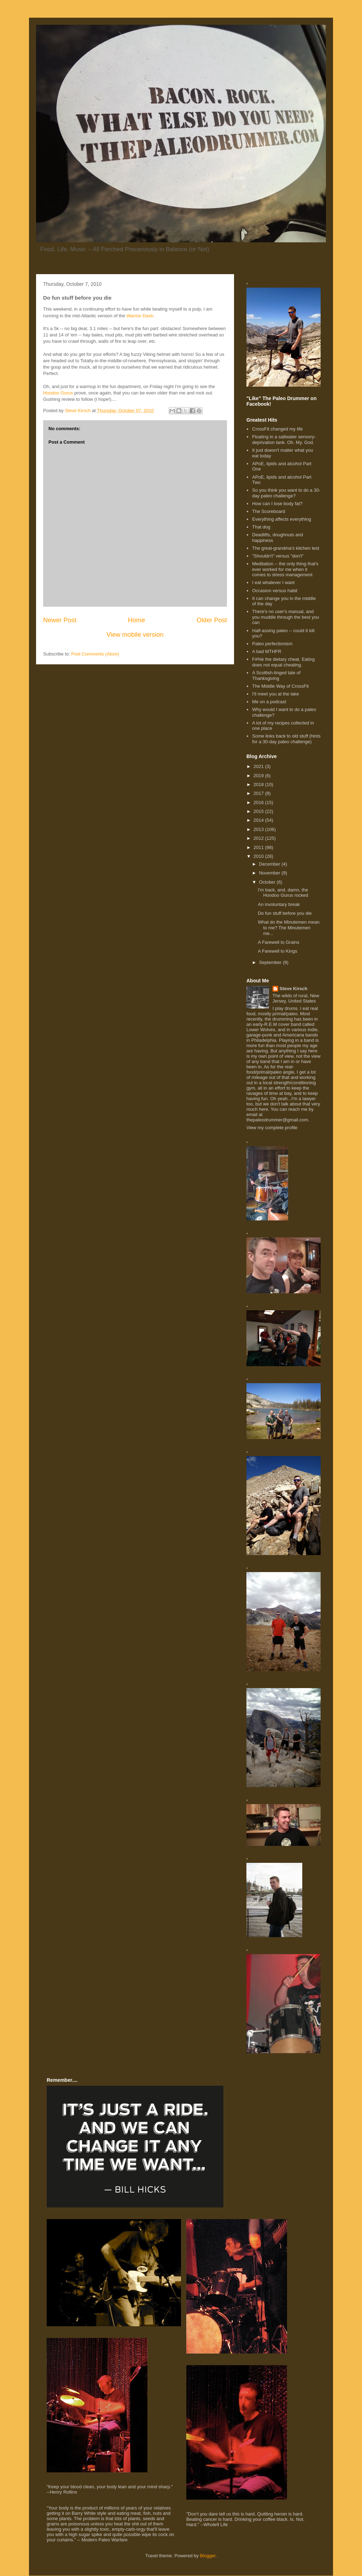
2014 (259, 820)
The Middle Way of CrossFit (280, 686)
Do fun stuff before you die (284, 913)
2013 (259, 829)
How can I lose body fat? (277, 503)
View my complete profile (271, 1127)
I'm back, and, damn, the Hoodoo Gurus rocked (283, 892)
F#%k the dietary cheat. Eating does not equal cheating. (283, 662)
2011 (259, 847)
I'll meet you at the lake (275, 694)
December (270, 864)
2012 (259, 838)
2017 (259, 793)
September (271, 962)
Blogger (208, 2555)
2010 (259, 856)
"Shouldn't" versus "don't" (278, 556)
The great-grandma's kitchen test (285, 548)
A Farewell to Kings (277, 951)
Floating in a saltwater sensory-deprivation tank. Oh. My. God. (284, 439)
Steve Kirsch (294, 988)
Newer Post (59, 620)
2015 (259, 811)
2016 (259, 802)
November (270, 873)
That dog (261, 527)
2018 (259, 784)
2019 (259, 775)
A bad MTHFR (266, 651)
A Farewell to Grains (278, 942)
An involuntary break (279, 904)
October (268, 882)
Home (136, 620)
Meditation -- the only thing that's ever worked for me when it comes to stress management (285, 569)
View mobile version (134, 634)
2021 (259, 766)
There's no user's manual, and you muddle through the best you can (285, 617)
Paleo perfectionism (272, 643)
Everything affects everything (281, 519)
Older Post (212, 620)
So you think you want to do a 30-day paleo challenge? (286, 492)
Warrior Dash (140, 315)
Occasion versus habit (274, 590)
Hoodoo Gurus (58, 392)
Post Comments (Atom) (95, 654)
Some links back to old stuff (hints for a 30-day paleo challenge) (286, 738)
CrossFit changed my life (277, 429)
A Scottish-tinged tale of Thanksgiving (276, 675)
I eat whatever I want (273, 582)
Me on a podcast (269, 701)
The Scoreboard (268, 511)
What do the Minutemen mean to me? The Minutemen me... (288, 927)
